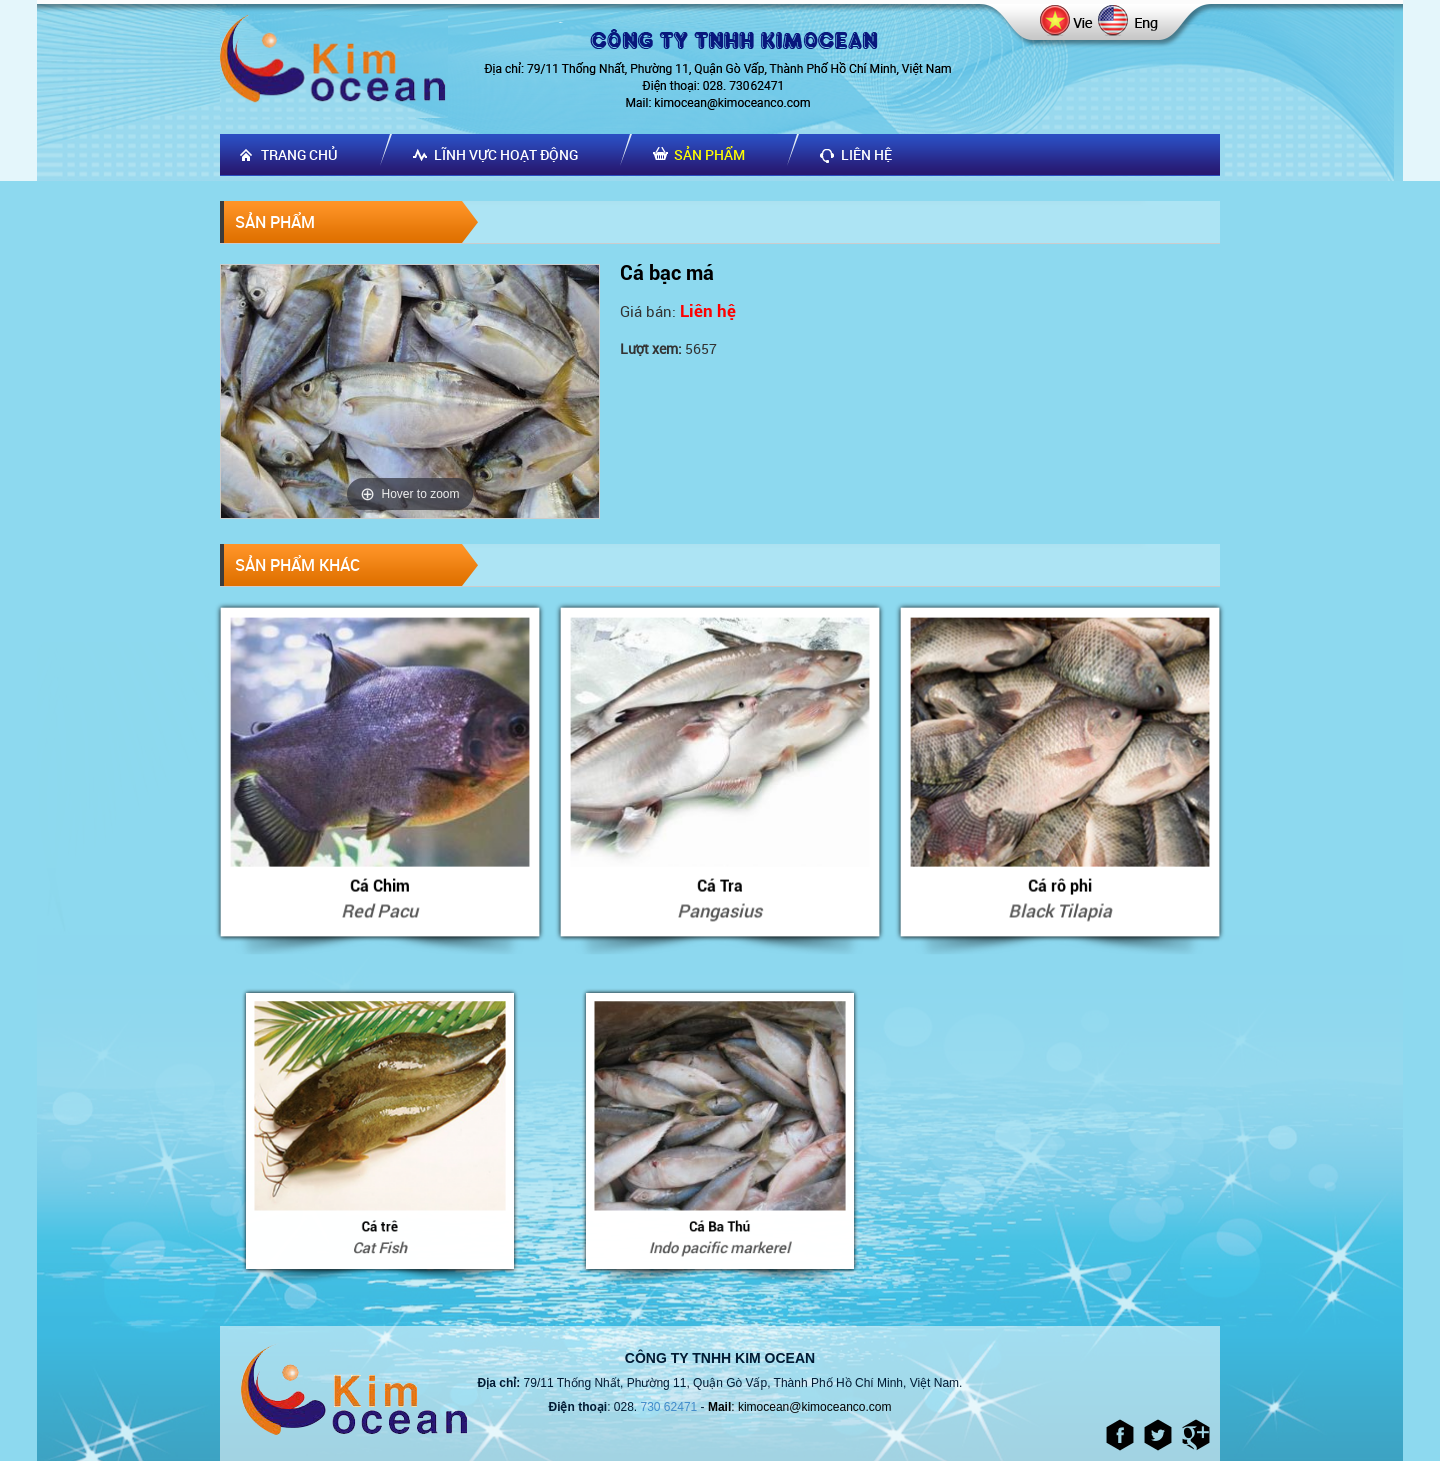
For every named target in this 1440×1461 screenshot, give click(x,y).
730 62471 (669, 1407)
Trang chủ (299, 154)
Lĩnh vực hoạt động (506, 154)
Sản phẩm (709, 154)
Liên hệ (866, 154)
